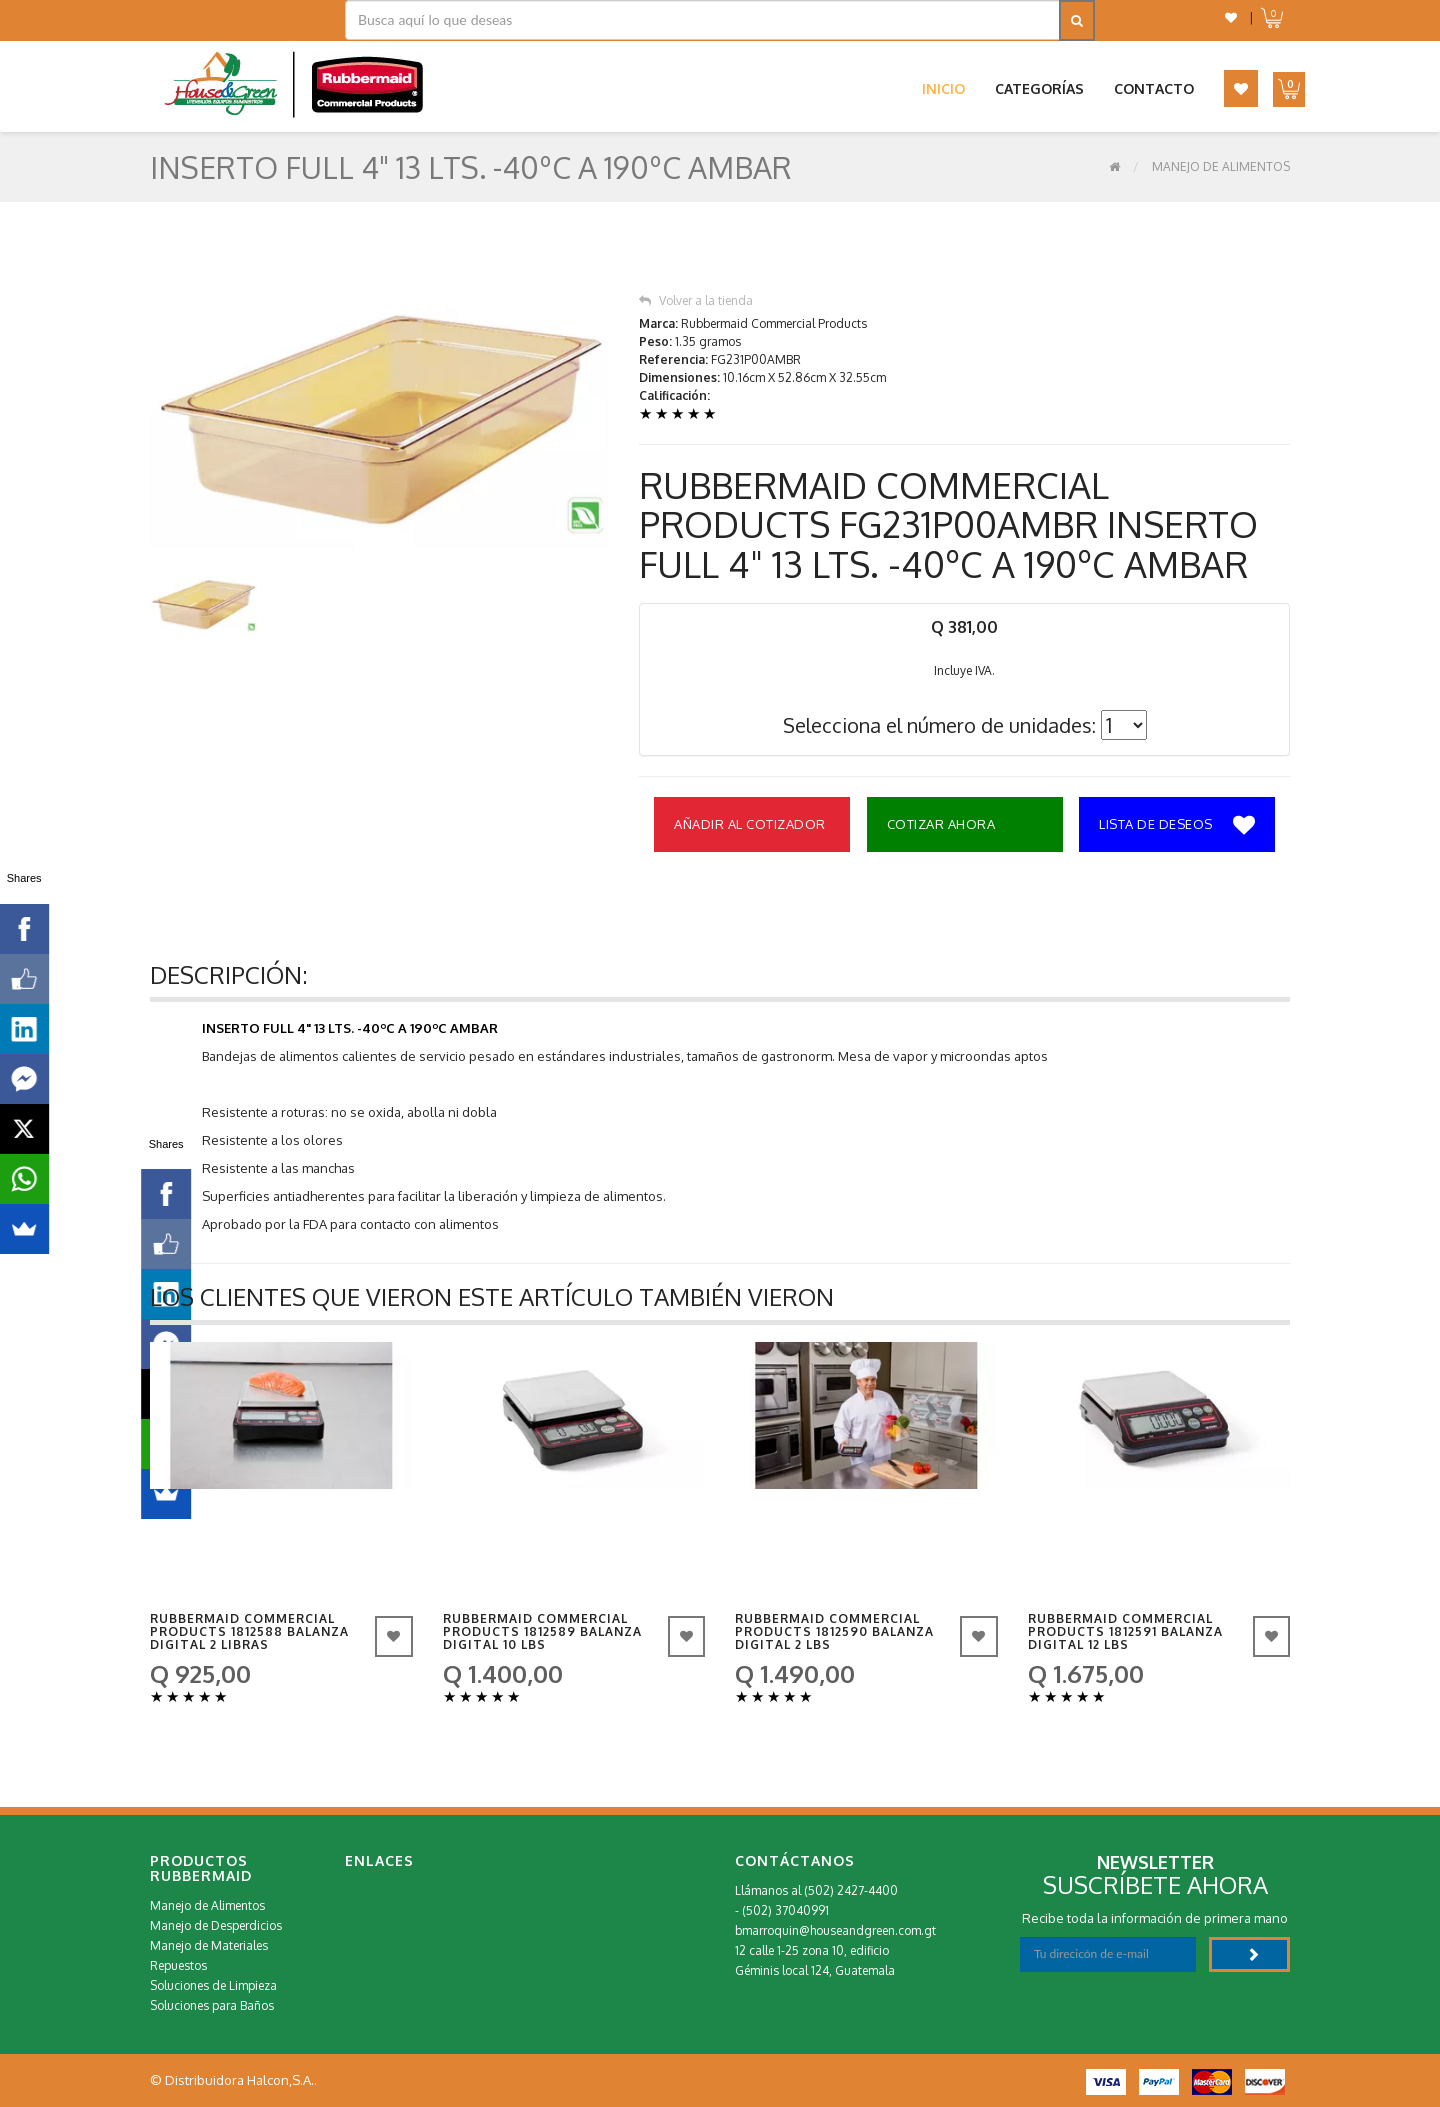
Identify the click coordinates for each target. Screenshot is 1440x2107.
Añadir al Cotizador (750, 824)
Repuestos (178, 1965)
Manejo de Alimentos (1221, 166)
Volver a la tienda (696, 300)
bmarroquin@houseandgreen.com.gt (835, 1930)
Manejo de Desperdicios (216, 1925)
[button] (1231, 17)
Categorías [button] (1039, 88)
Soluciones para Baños (212, 2005)
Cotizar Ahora (941, 824)
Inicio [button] (943, 88)
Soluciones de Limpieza (213, 1985)
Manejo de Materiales (209, 1945)
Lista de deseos (1177, 826)
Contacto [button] (1154, 88)
